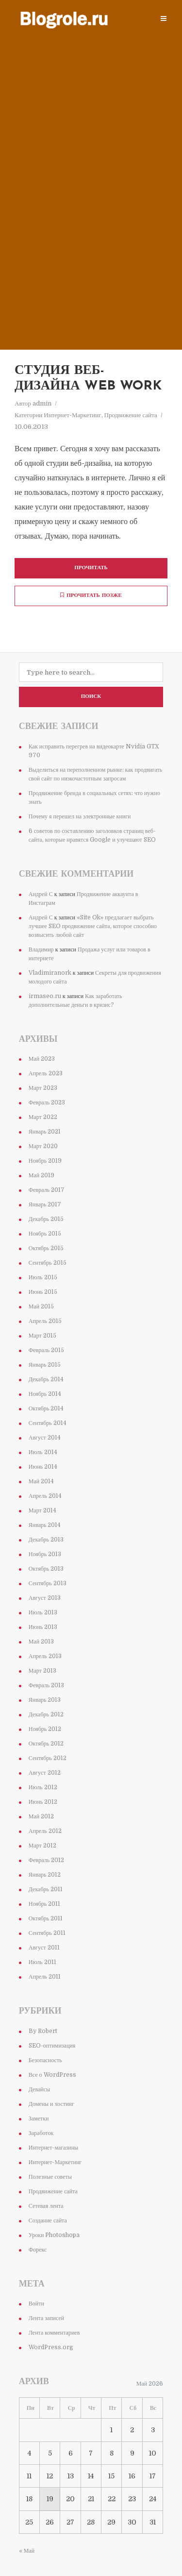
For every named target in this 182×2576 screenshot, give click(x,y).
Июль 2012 (43, 1787)
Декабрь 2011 (46, 1889)
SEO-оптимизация (52, 2045)
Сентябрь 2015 (47, 1262)
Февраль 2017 (47, 1189)
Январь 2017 (45, 1204)
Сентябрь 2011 (47, 1933)
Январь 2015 (45, 1364)
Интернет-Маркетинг (72, 415)
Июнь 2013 (43, 1627)
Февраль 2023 (47, 1102)
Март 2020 (43, 1146)
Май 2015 (41, 1306)
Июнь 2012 (43, 1801)
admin (42, 403)
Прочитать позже (90, 595)
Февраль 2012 (46, 1860)
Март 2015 (42, 1335)
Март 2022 (43, 1117)
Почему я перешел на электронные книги (80, 816)
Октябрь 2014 (46, 1408)
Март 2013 (42, 1670)
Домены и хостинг (51, 2104)
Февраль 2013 (46, 1685)
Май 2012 (41, 1816)
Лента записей (47, 2318)
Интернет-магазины (53, 2147)
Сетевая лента (46, 2206)
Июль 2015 (43, 1277)
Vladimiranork (50, 972)
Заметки (39, 2118)
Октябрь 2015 (46, 1248)
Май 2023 (42, 1058)
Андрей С (41, 894)
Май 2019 (41, 1175)
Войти (36, 2303)
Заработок (41, 2133)
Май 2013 (41, 1641)
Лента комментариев (54, 2332)
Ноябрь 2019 (45, 1160)
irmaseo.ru (45, 996)
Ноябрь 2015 (45, 1233)
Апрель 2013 (45, 1656)
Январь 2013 (45, 1699)
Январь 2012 (45, 1874)
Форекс (38, 2249)
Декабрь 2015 (46, 1219)
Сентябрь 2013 (47, 1583)
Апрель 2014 (45, 1495)
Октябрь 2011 (46, 1918)
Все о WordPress (52, 2074)
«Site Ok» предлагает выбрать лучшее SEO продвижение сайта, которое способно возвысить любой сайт (93, 926)
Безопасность (45, 2060)
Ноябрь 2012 (45, 1729)
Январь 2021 (45, 1131)
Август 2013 (45, 1597)
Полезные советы (50, 2176)
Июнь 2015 (43, 1291)
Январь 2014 (45, 1525)
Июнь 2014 (43, 1466)
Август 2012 (45, 1772)
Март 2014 (42, 1510)
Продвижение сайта (130, 415)
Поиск (91, 696)
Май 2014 (41, 1481)
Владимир (41, 949)
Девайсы (39, 2089)
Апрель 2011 (45, 1976)
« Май (26, 2550)
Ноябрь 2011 (45, 1903)
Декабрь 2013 (46, 1539)
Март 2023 (43, 1088)
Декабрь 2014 (46, 1379)
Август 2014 (45, 1437)
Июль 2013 (43, 1612)
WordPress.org (51, 2347)
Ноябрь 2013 (45, 1554)
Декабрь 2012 (46, 1714)
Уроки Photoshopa (54, 2235)
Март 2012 (42, 1845)
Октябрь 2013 (46, 1568)
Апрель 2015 (45, 1321)
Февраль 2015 (46, 1350)
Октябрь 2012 (46, 1743)
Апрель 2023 (46, 1073)
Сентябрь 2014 (47, 1423)
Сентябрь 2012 (47, 1758)
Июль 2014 (43, 1452)
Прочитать (91, 568)
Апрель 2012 (45, 1831)
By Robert (43, 2031)
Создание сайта (48, 2220)
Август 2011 (44, 1947)
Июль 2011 (42, 1962)
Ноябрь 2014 (45, 1393)
